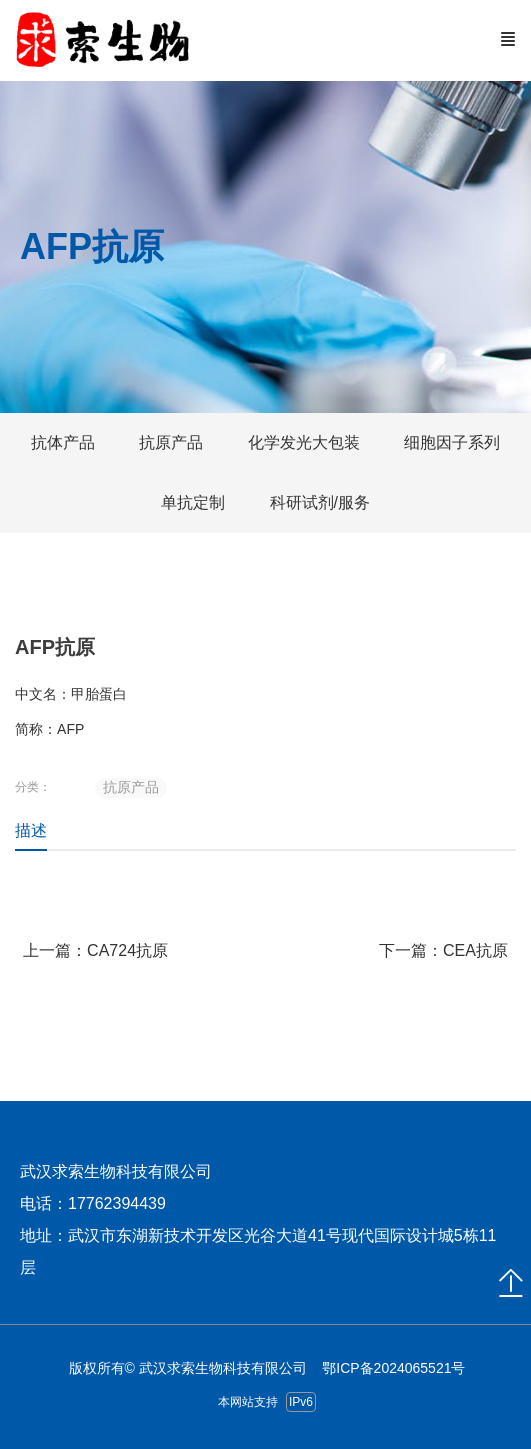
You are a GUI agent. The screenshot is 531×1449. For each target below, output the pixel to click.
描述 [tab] (31, 830)
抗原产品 (131, 787)
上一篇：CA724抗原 (95, 950)
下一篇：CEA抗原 (443, 950)
